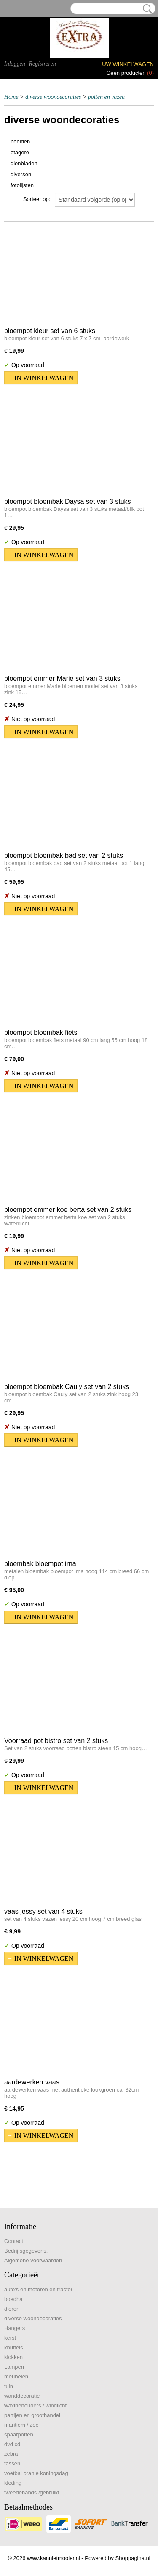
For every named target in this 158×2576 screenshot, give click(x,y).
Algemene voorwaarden (33, 2260)
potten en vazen (106, 97)
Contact (13, 2241)
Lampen (14, 2367)
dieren (11, 2309)
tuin (8, 2386)
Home (11, 97)
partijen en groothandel (32, 2415)
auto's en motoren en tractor (38, 2289)
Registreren (42, 64)
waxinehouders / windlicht (35, 2405)
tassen (12, 2463)
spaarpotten (18, 2434)
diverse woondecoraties (53, 97)
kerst (10, 2338)
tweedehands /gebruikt (31, 2492)
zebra (11, 2454)
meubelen (16, 2376)
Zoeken (145, 9)
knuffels (13, 2347)
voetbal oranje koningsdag (36, 2473)
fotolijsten (22, 185)
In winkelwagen (43, 377)
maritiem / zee (21, 2425)
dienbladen (24, 163)
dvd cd (12, 2444)
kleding (12, 2483)
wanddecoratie (22, 2396)
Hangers (14, 2328)
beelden (20, 141)
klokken (13, 2357)
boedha (13, 2299)
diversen (21, 174)
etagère (20, 152)
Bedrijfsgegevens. (26, 2251)
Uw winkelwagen (128, 64)
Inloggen (14, 64)
